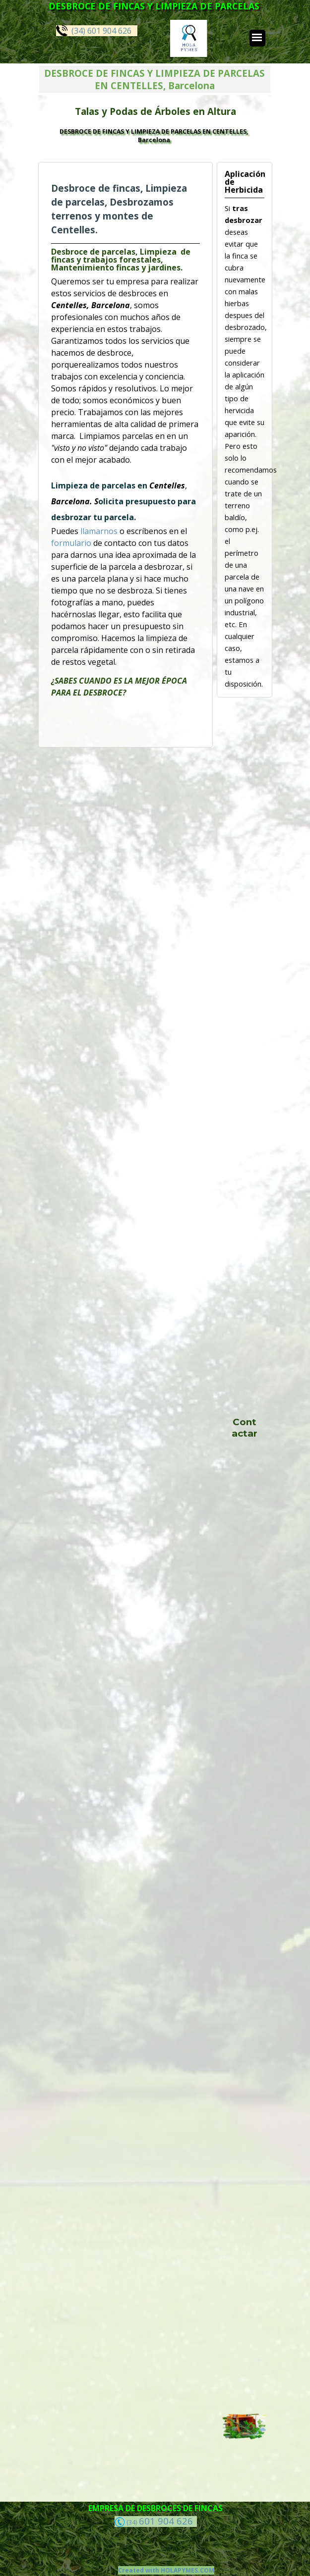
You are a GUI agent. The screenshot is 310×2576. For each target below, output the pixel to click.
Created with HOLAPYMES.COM (166, 2570)
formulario (72, 542)
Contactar (244, 1427)
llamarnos (100, 531)
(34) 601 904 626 (93, 30)
